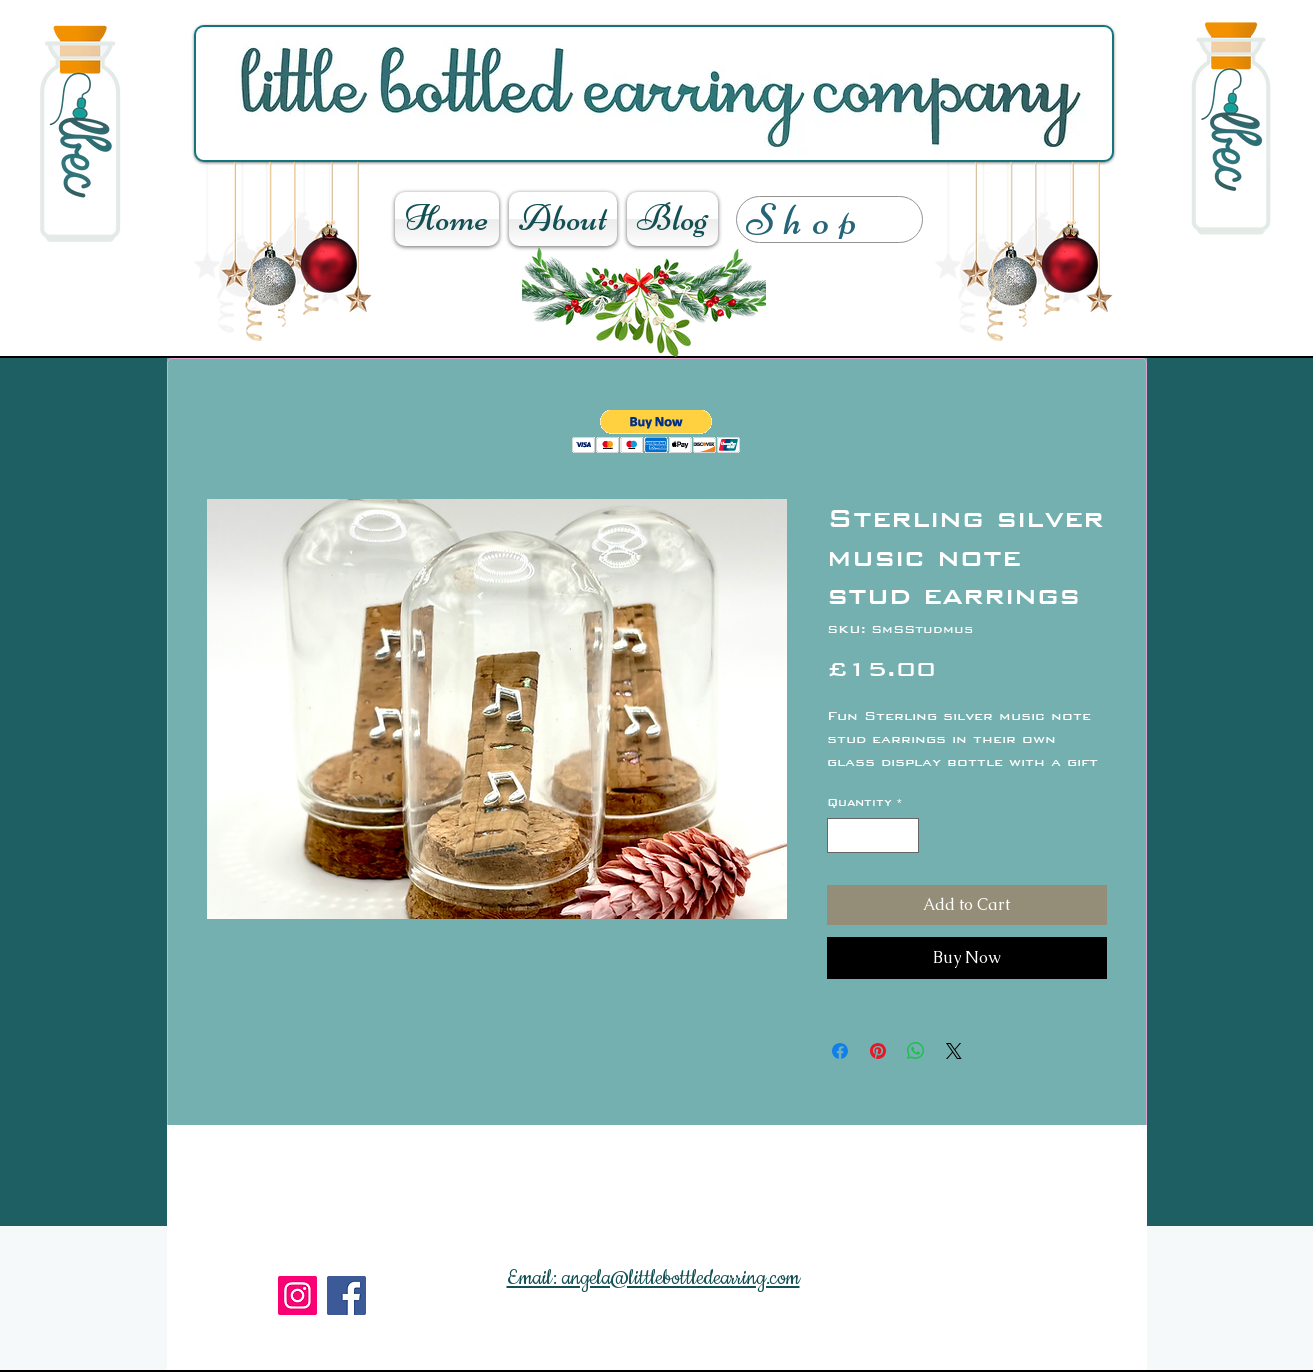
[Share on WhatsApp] (916, 1051)
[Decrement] (842, 836)
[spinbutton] (872, 836)
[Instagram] (297, 1295)
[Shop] (829, 219)
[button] (656, 431)
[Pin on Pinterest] (878, 1051)
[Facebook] (346, 1295)
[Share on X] (954, 1051)
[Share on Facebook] (840, 1051)
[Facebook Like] (450, 1352)
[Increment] (904, 836)
